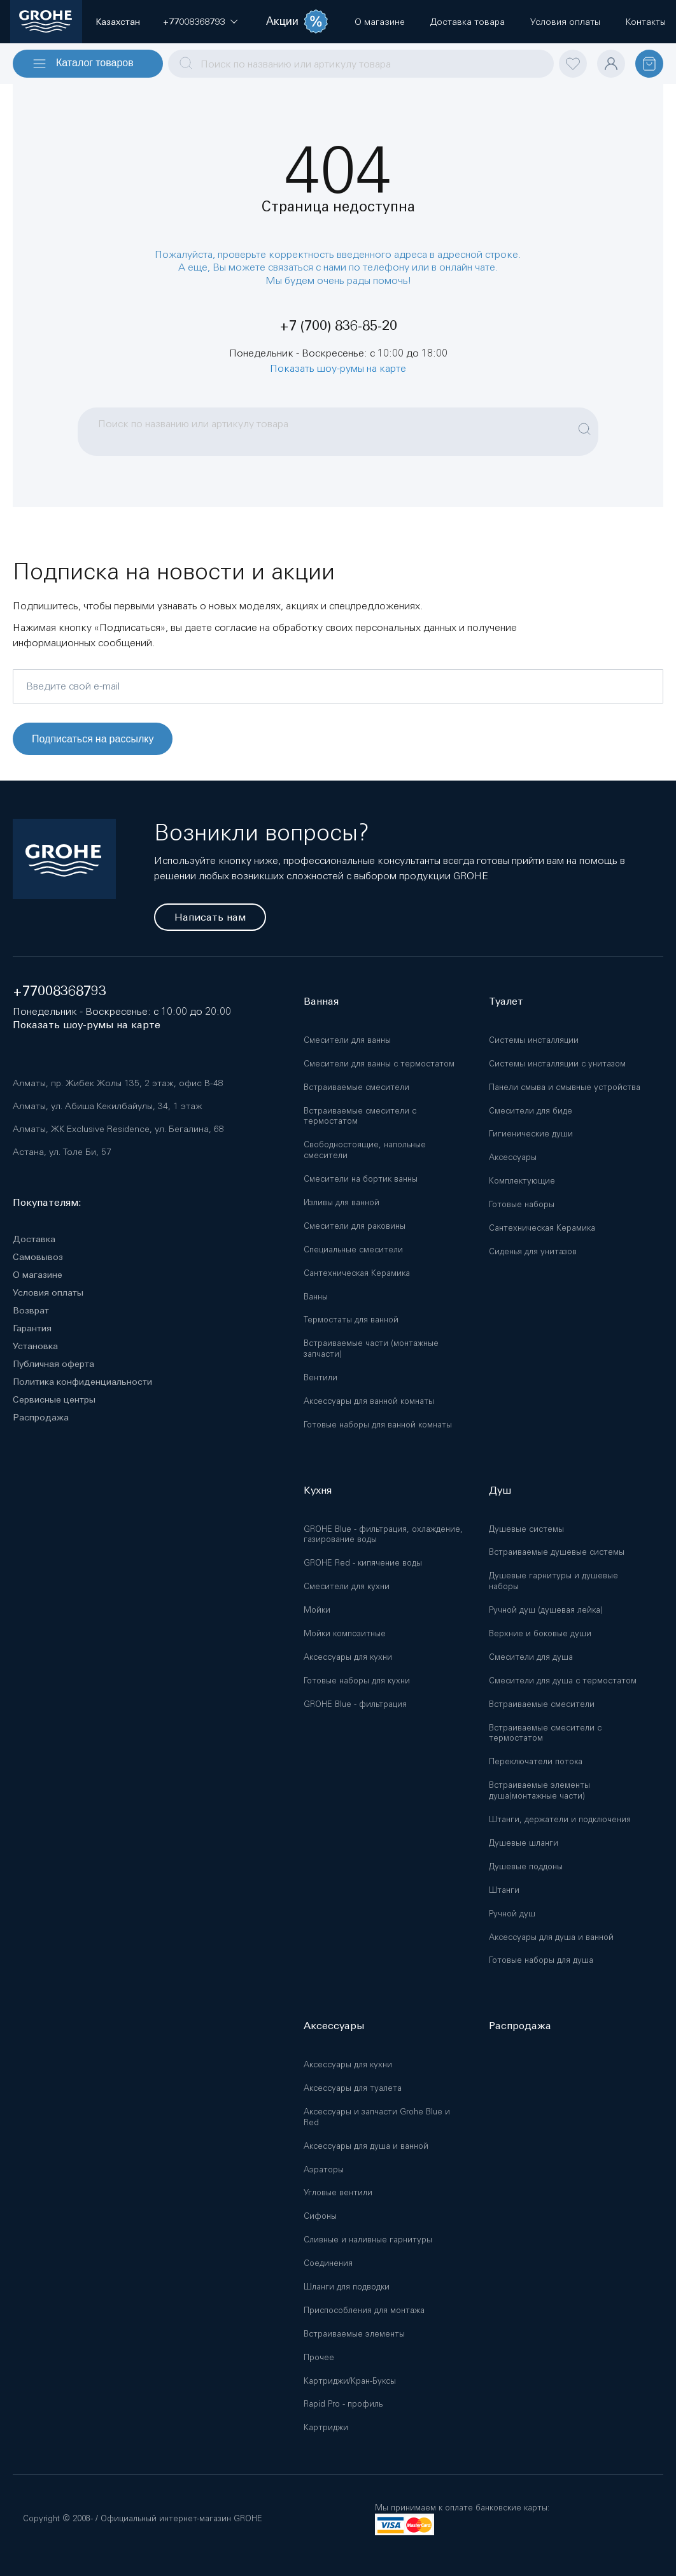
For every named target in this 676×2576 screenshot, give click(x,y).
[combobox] (361, 64)
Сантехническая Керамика (357, 1273)
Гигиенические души (531, 1133)
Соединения (328, 2263)
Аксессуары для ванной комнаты (369, 1401)
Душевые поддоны (526, 1866)
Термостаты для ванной (351, 1319)
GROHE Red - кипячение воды (363, 1563)
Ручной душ (512, 1913)
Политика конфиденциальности (82, 1381)
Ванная (321, 1001)
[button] (194, 21)
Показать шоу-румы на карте (338, 368)
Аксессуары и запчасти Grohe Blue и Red (377, 2117)
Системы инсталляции (534, 1040)
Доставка (34, 1239)
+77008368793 (59, 991)
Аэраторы (324, 2169)
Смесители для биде (530, 1110)
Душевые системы (526, 1529)
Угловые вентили (338, 2192)
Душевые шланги (523, 1843)
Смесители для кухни (347, 1586)
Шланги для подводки (347, 2286)
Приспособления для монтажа (364, 2310)
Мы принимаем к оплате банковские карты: (462, 2507)
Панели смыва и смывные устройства (564, 1087)
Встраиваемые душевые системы (556, 1552)
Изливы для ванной (341, 1202)
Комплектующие (522, 1180)
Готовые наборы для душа (541, 1960)
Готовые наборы (521, 1204)
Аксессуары (513, 1157)
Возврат (31, 1310)
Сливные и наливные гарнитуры (368, 2239)
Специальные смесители (353, 1249)
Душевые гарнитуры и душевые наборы (553, 1581)
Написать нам (210, 917)
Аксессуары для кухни (348, 1657)
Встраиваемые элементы (354, 2334)
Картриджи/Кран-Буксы (350, 2381)
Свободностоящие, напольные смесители (365, 1150)
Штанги (504, 1890)
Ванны (316, 1296)
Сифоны (320, 2216)
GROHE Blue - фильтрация (355, 1704)
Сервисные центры (54, 1399)
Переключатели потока (535, 1761)
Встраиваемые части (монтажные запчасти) (371, 1348)
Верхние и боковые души (540, 1633)
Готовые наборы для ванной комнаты (378, 1424)
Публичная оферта (53, 1364)
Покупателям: (47, 1202)
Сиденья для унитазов (533, 1251)
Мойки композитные (345, 1633)
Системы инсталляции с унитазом (557, 1063)
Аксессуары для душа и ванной (551, 1937)
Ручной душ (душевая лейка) (546, 1610)
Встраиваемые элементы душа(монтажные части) (539, 1790)
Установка (35, 1346)
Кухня (318, 1490)
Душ (500, 1490)
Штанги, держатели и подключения (560, 1819)
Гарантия (32, 1328)
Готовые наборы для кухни (357, 1680)
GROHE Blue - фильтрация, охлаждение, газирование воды (383, 1534)
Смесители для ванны (347, 1040)
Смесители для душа (531, 1657)
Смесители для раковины (354, 1226)
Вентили (320, 1377)
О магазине (37, 1275)
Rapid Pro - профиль (343, 2404)
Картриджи (326, 2427)
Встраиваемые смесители (356, 1087)
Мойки (317, 1610)
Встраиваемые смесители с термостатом (360, 1116)
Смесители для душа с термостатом (563, 1680)
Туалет (506, 1001)
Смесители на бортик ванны (361, 1179)
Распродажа (41, 1417)
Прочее (319, 2357)
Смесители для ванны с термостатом (379, 1063)
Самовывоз (38, 1257)
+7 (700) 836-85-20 (338, 325)
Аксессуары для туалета (353, 2088)
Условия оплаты (48, 1292)
